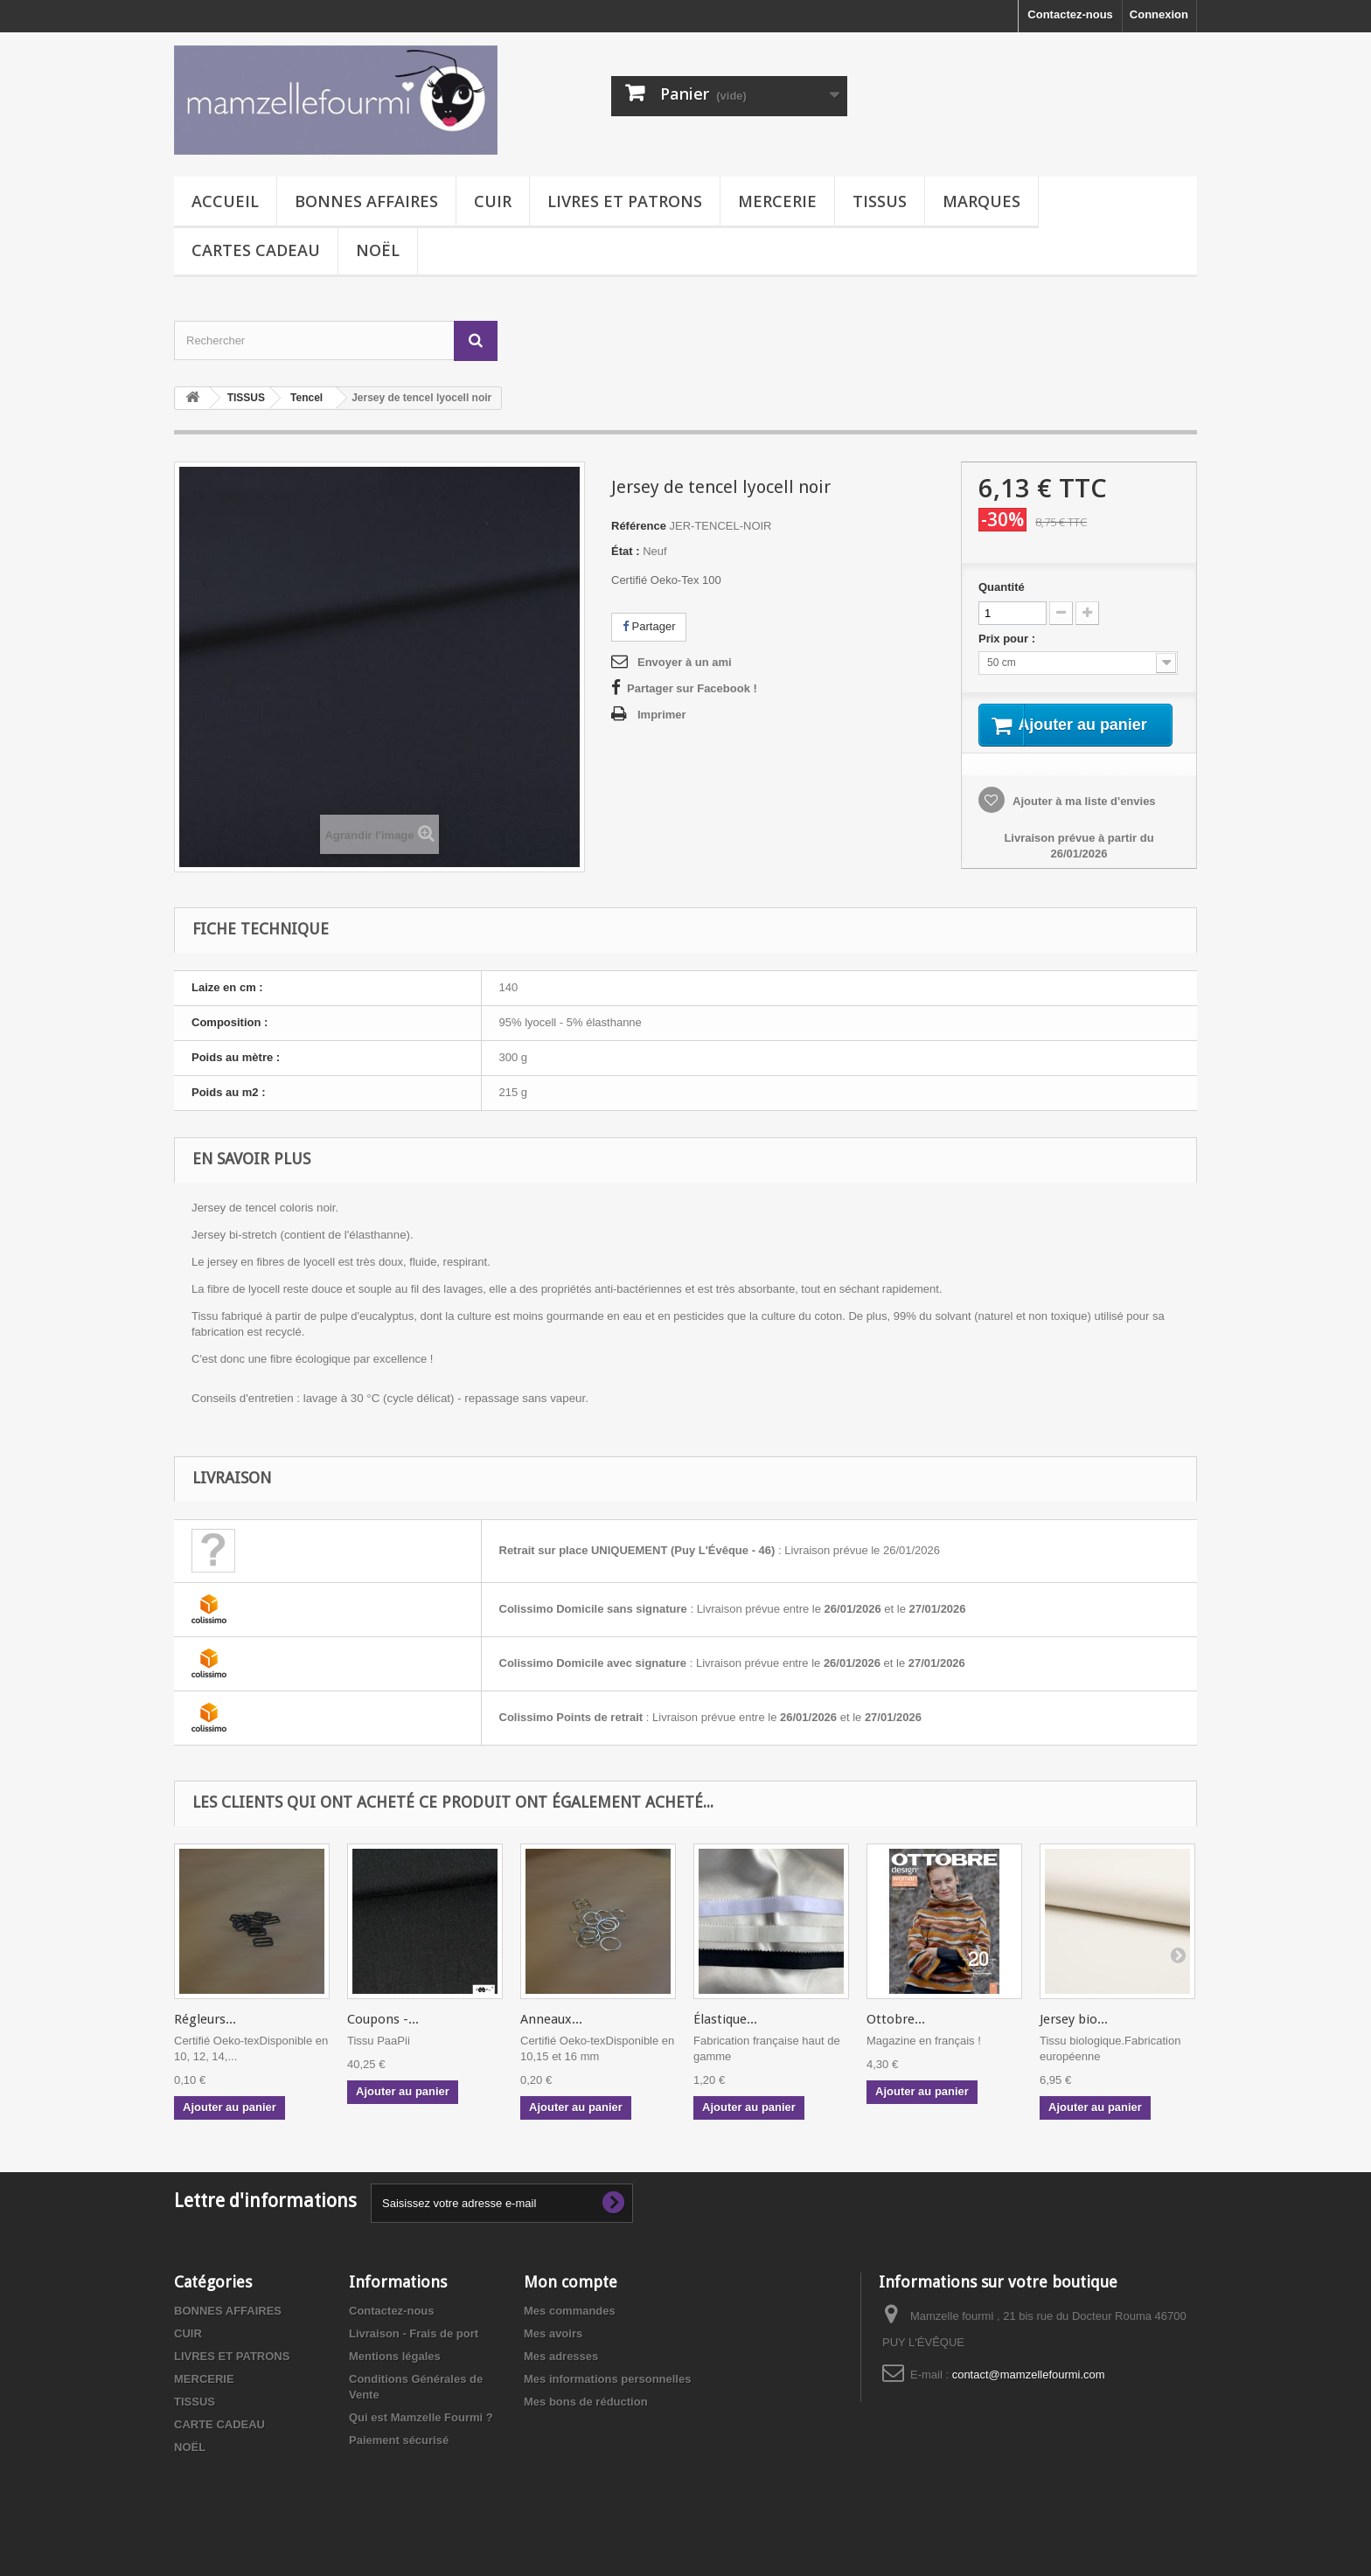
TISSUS (880, 201)
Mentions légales (395, 2374)
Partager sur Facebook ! (692, 688)
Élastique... (725, 2037)
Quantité (1001, 587)
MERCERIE (777, 201)
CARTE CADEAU (219, 2442)
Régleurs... (205, 2037)
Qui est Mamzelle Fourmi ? (421, 2435)
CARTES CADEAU (255, 250)
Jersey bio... (1074, 2037)
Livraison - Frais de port (413, 2351)
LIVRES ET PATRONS (624, 201)
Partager (649, 626)
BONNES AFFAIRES (366, 201)
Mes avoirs (553, 2351)
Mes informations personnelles (607, 2397)
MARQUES (981, 201)
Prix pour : (1009, 638)
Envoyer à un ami (684, 662)
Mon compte (570, 2300)
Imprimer (661, 714)
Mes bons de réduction (586, 2420)
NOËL (378, 250)
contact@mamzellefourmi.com (1028, 2392)
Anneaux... (551, 2037)
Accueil (225, 201)
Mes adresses (561, 2374)
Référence (638, 525)
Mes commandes (570, 2329)
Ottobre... (895, 2037)
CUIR (493, 201)
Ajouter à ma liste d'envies (1083, 823)
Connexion (1159, 14)
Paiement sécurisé (399, 2458)
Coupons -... (383, 2037)
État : (625, 551)
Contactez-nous (1070, 14)
